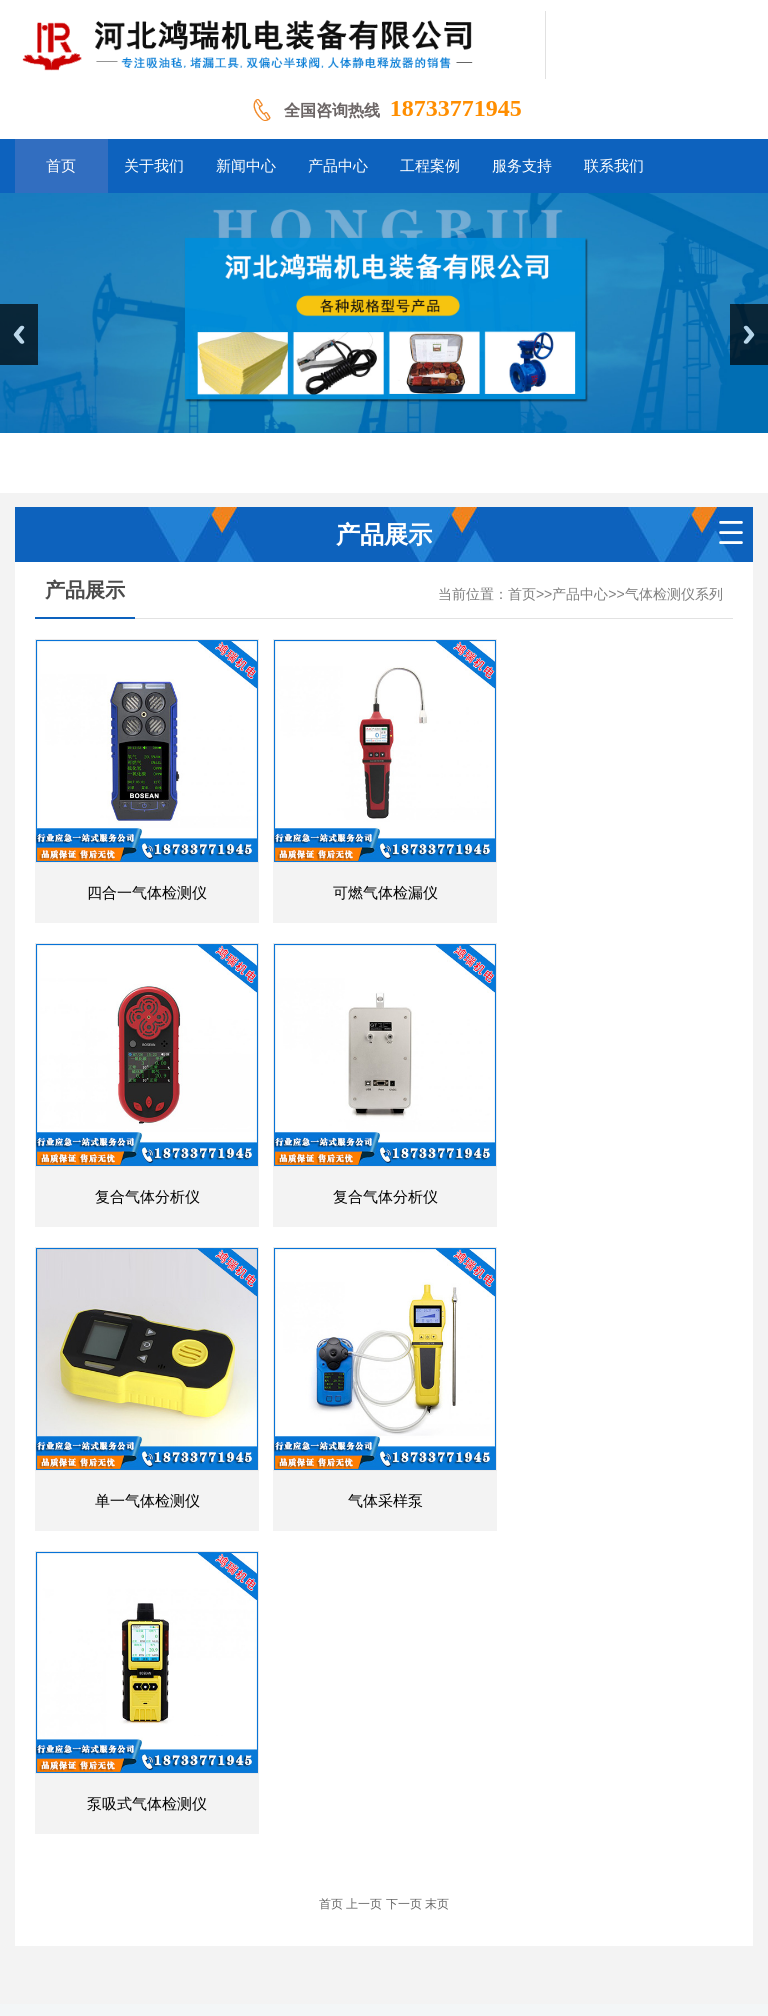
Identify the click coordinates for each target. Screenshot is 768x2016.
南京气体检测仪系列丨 (253, 1985)
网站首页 (169, 1802)
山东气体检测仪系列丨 (285, 1954)
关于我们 (244, 1802)
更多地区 (355, 1985)
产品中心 (580, 594)
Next (749, 334)
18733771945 (456, 108)
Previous (19, 334)
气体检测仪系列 (674, 594)
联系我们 (599, 1802)
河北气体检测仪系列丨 (565, 1954)
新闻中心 (315, 1802)
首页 (522, 594)
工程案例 (457, 1802)
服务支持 (528, 1802)
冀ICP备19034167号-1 (638, 1923)
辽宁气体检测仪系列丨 (425, 1954)
